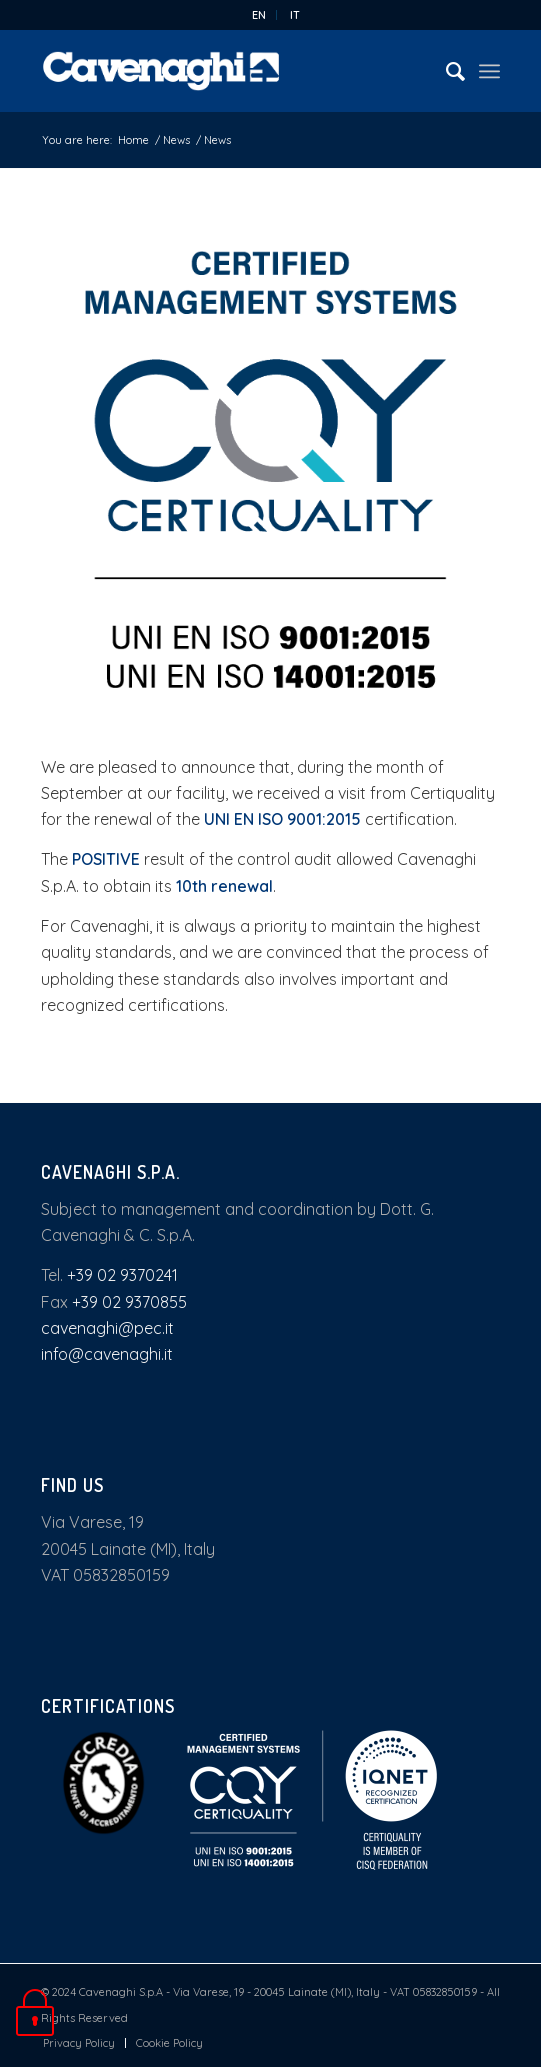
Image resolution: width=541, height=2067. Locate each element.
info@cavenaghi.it (107, 1354)
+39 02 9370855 (129, 1302)
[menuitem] (259, 15)
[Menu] (489, 71)
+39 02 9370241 (122, 1275)
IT (295, 15)
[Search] (445, 71)
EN (259, 15)
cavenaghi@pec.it (107, 1328)
